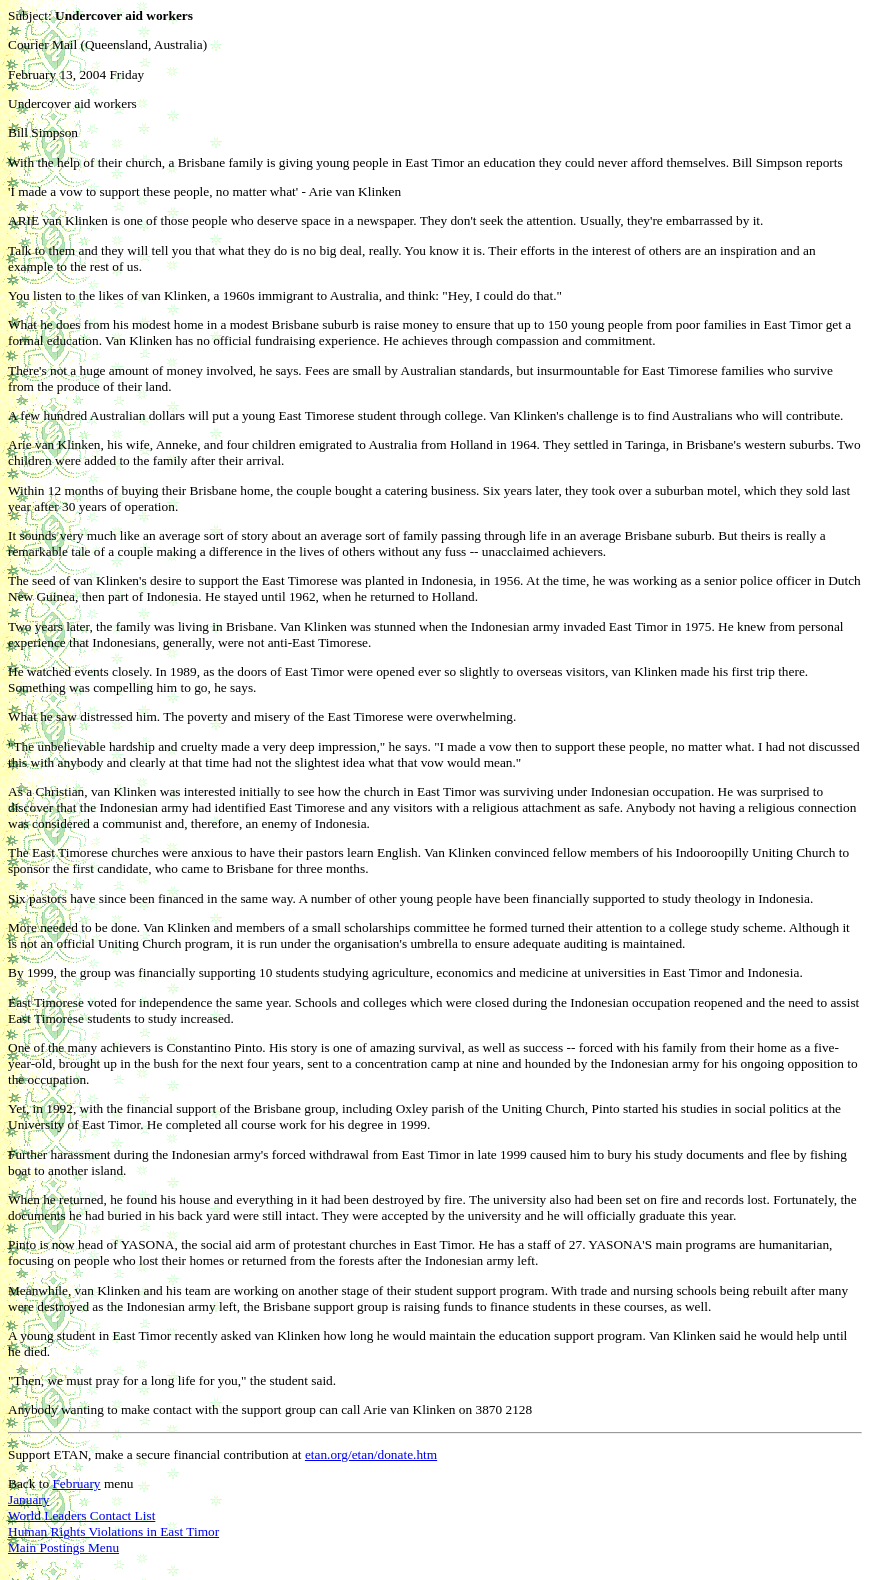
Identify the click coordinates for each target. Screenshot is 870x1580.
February (76, 1483)
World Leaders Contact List (81, 1515)
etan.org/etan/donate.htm (371, 1454)
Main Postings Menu (63, 1547)
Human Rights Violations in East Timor (113, 1531)
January (28, 1499)
